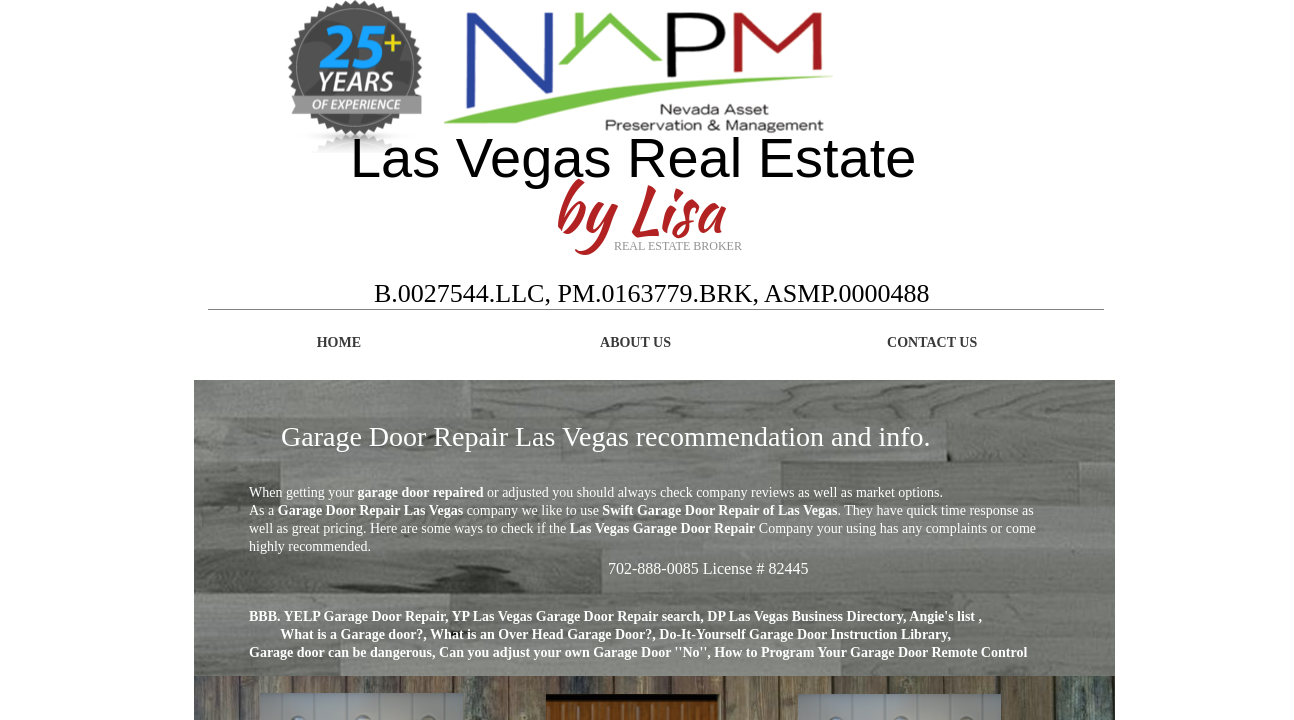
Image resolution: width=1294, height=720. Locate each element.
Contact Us (932, 342)
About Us (635, 342)
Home (339, 342)
